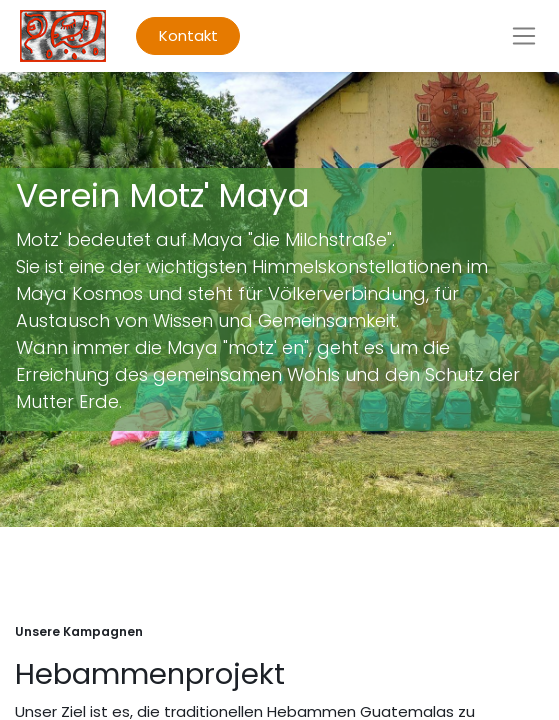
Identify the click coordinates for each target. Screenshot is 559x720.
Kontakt (188, 35)
